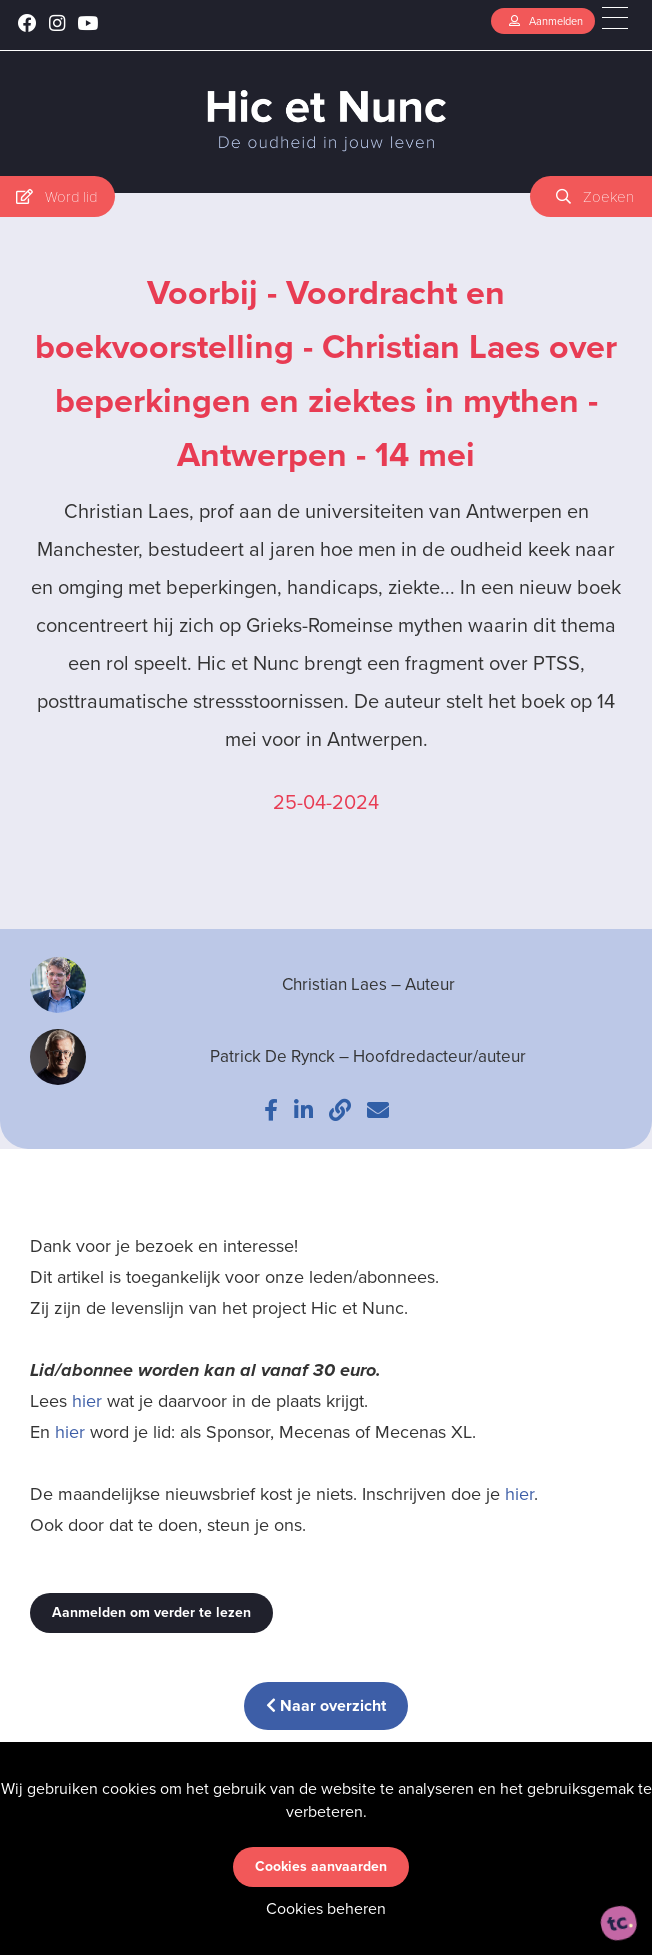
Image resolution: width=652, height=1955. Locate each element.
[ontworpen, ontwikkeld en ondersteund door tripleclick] (619, 1923)
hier (87, 1401)
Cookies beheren (326, 1908)
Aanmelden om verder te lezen (151, 1612)
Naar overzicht (326, 1705)
